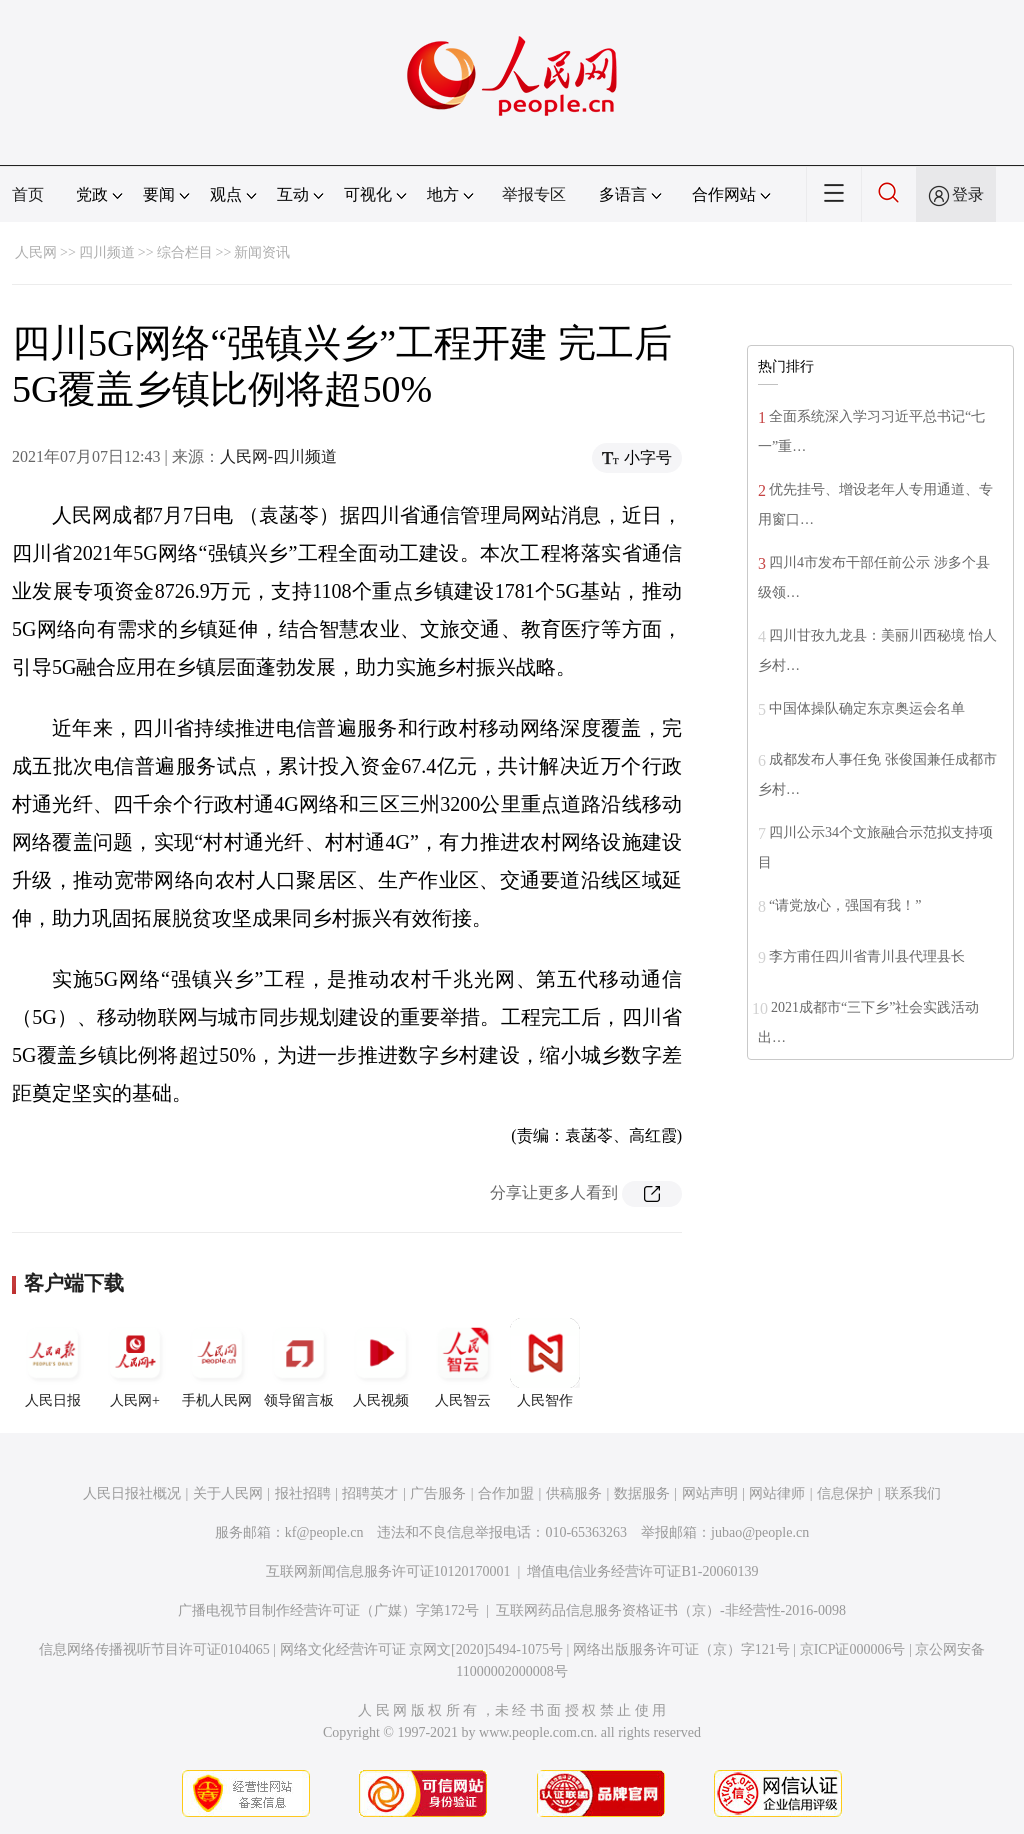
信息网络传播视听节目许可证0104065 (154, 1649)
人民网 (36, 252)
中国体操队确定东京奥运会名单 (867, 708)
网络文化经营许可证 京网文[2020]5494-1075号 (422, 1649)
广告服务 (438, 1493)
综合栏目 (185, 252)
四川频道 (107, 252)
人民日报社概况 (132, 1493)
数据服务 (642, 1493)
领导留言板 (299, 1363)
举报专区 (534, 194)
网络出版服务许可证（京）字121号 (681, 1649)
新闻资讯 (262, 252)
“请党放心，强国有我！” (845, 905)
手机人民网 (217, 1363)
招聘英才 (370, 1493)
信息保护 (845, 1493)
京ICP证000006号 (853, 1649)
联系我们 (913, 1493)
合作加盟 (506, 1493)
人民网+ (135, 1363)
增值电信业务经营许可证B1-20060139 (642, 1571)
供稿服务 (574, 1493)
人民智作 (545, 1363)
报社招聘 (303, 1493)
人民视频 (381, 1363)
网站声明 (710, 1493)
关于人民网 (228, 1493)
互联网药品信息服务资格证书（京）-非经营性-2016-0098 (671, 1610)
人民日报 (53, 1363)
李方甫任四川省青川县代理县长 (867, 956)
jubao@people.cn (760, 1532)
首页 (28, 194)
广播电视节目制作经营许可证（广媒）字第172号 (328, 1610)
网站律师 (777, 1493)
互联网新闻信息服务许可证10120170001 (388, 1571)
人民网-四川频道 (278, 456)
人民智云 (463, 1363)
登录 (968, 194)
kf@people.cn (324, 1532)
